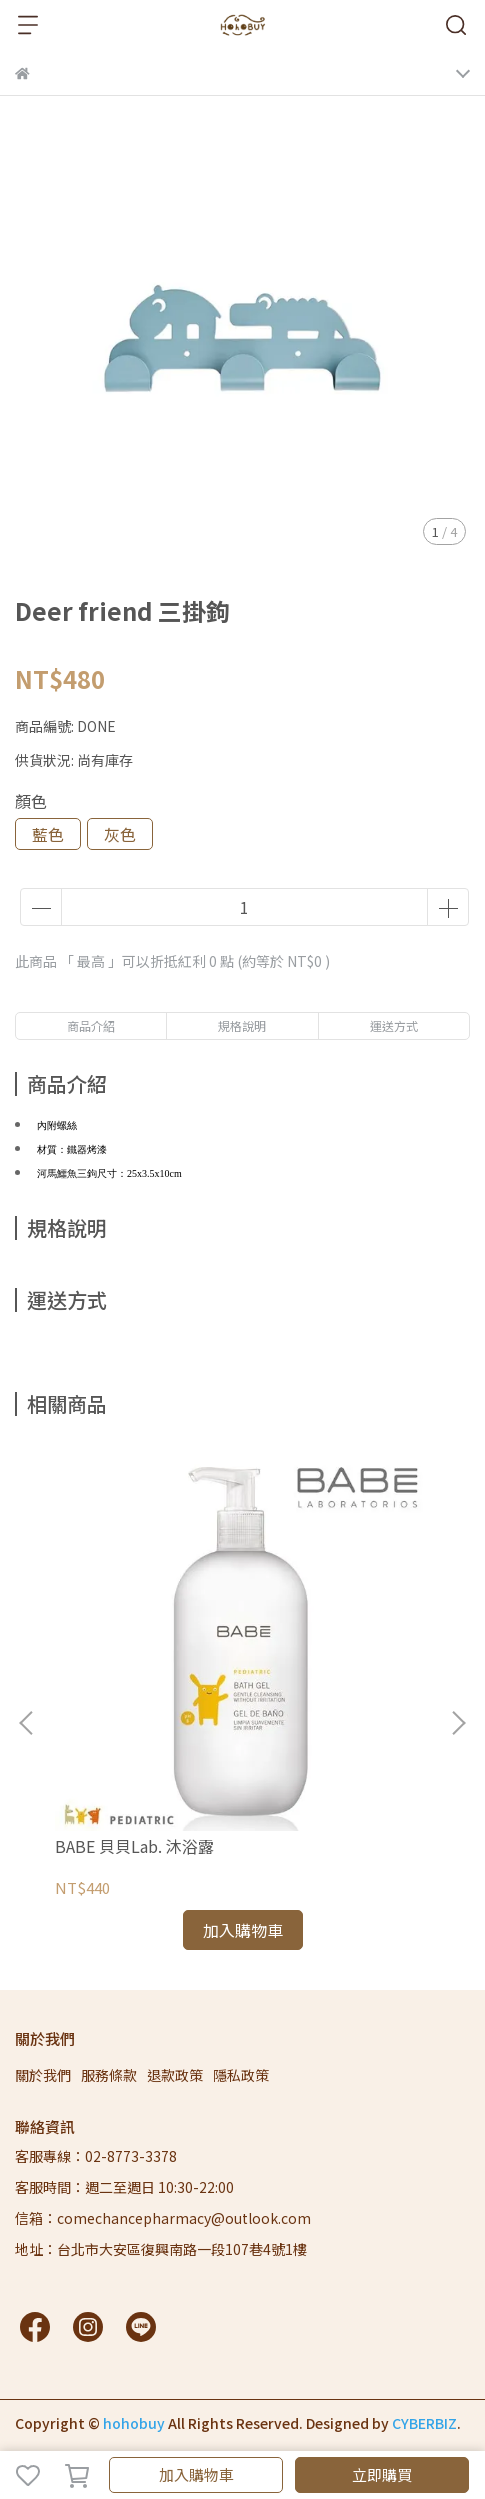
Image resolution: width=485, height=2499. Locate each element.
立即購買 (382, 2474)
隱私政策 (241, 2075)
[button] (458, 1723)
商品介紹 (91, 1025)
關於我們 (43, 2075)
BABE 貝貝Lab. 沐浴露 (134, 1846)
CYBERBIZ (424, 2423)
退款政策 (175, 2075)
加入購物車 (196, 2474)
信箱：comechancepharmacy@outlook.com (163, 2218)
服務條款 (109, 2075)
